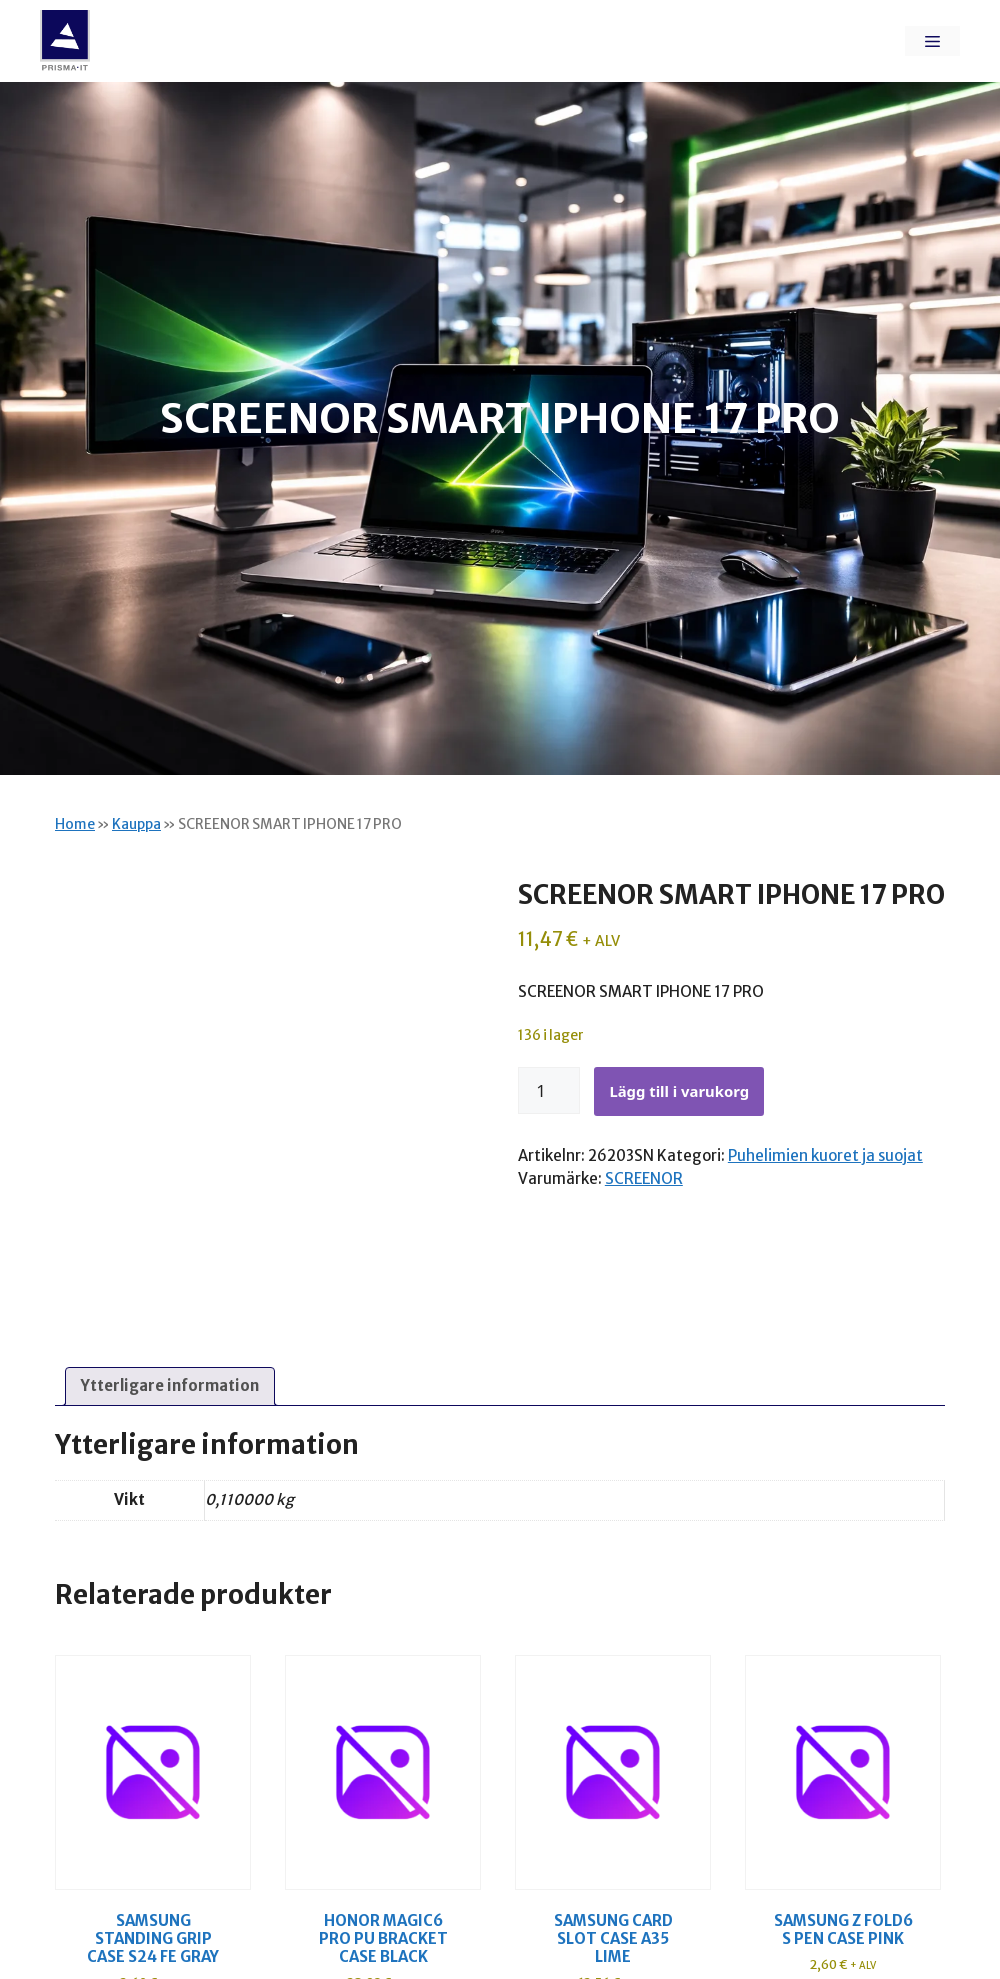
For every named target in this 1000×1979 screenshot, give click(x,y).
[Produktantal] (549, 1091)
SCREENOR (644, 1178)
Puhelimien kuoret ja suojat (825, 1155)
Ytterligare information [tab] (170, 1385)
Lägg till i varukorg (679, 1091)
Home (75, 824)
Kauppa (136, 824)
